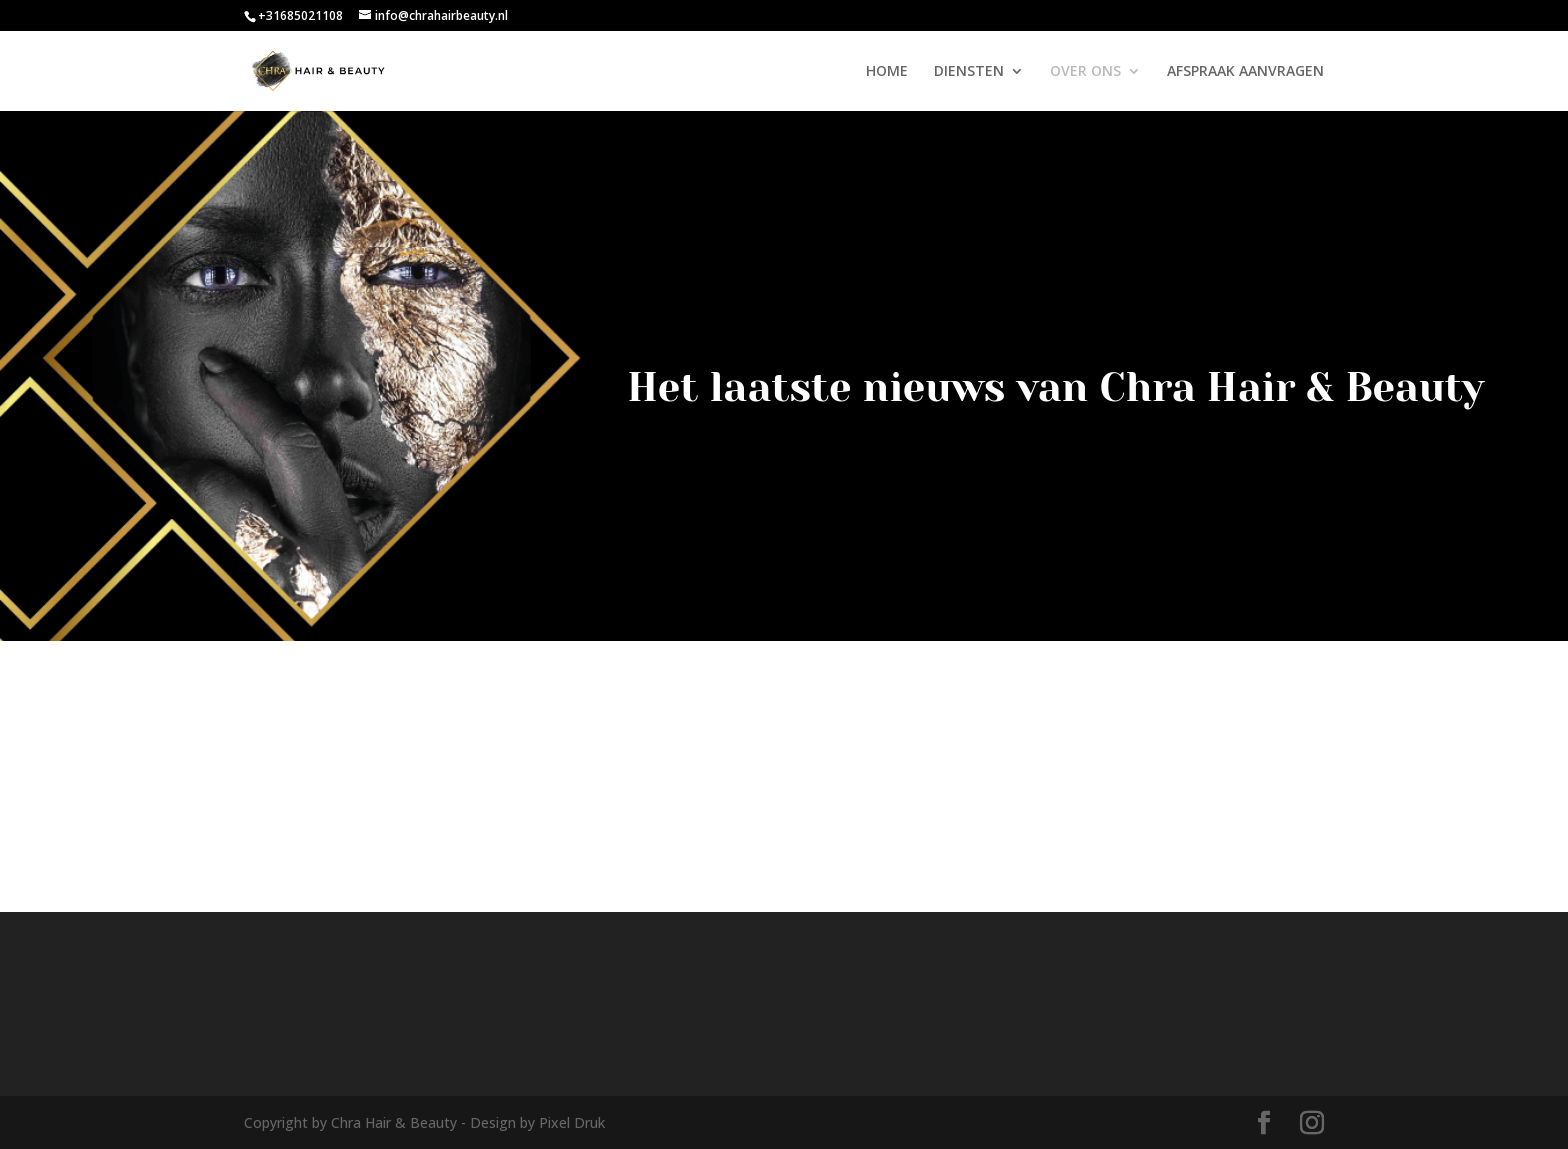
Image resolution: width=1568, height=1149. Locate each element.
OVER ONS (1085, 72)
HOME (887, 72)
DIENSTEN (969, 72)
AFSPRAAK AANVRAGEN (1245, 72)
